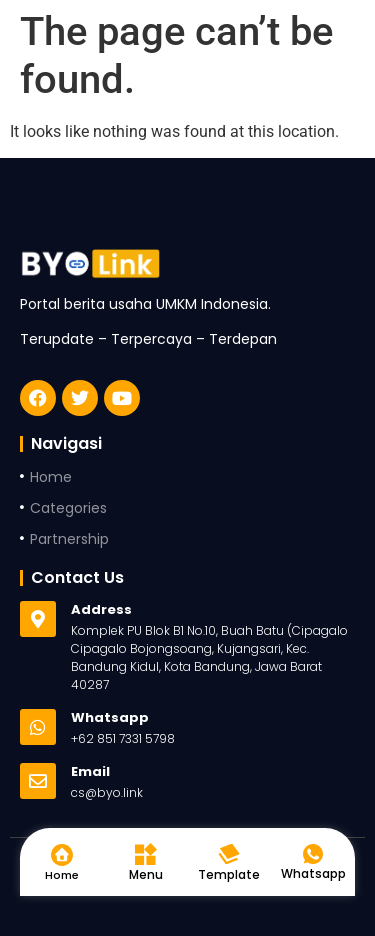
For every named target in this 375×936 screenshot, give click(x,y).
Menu (146, 874)
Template (229, 874)
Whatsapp (313, 873)
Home (62, 875)
